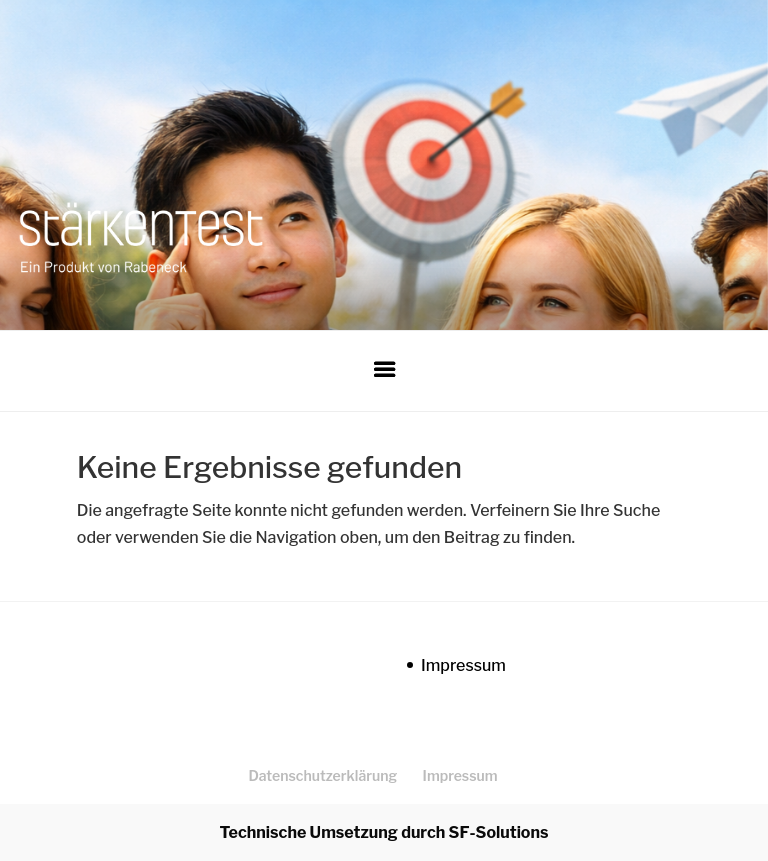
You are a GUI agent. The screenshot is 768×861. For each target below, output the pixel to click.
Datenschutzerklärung (322, 775)
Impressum (463, 665)
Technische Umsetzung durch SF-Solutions (384, 832)
